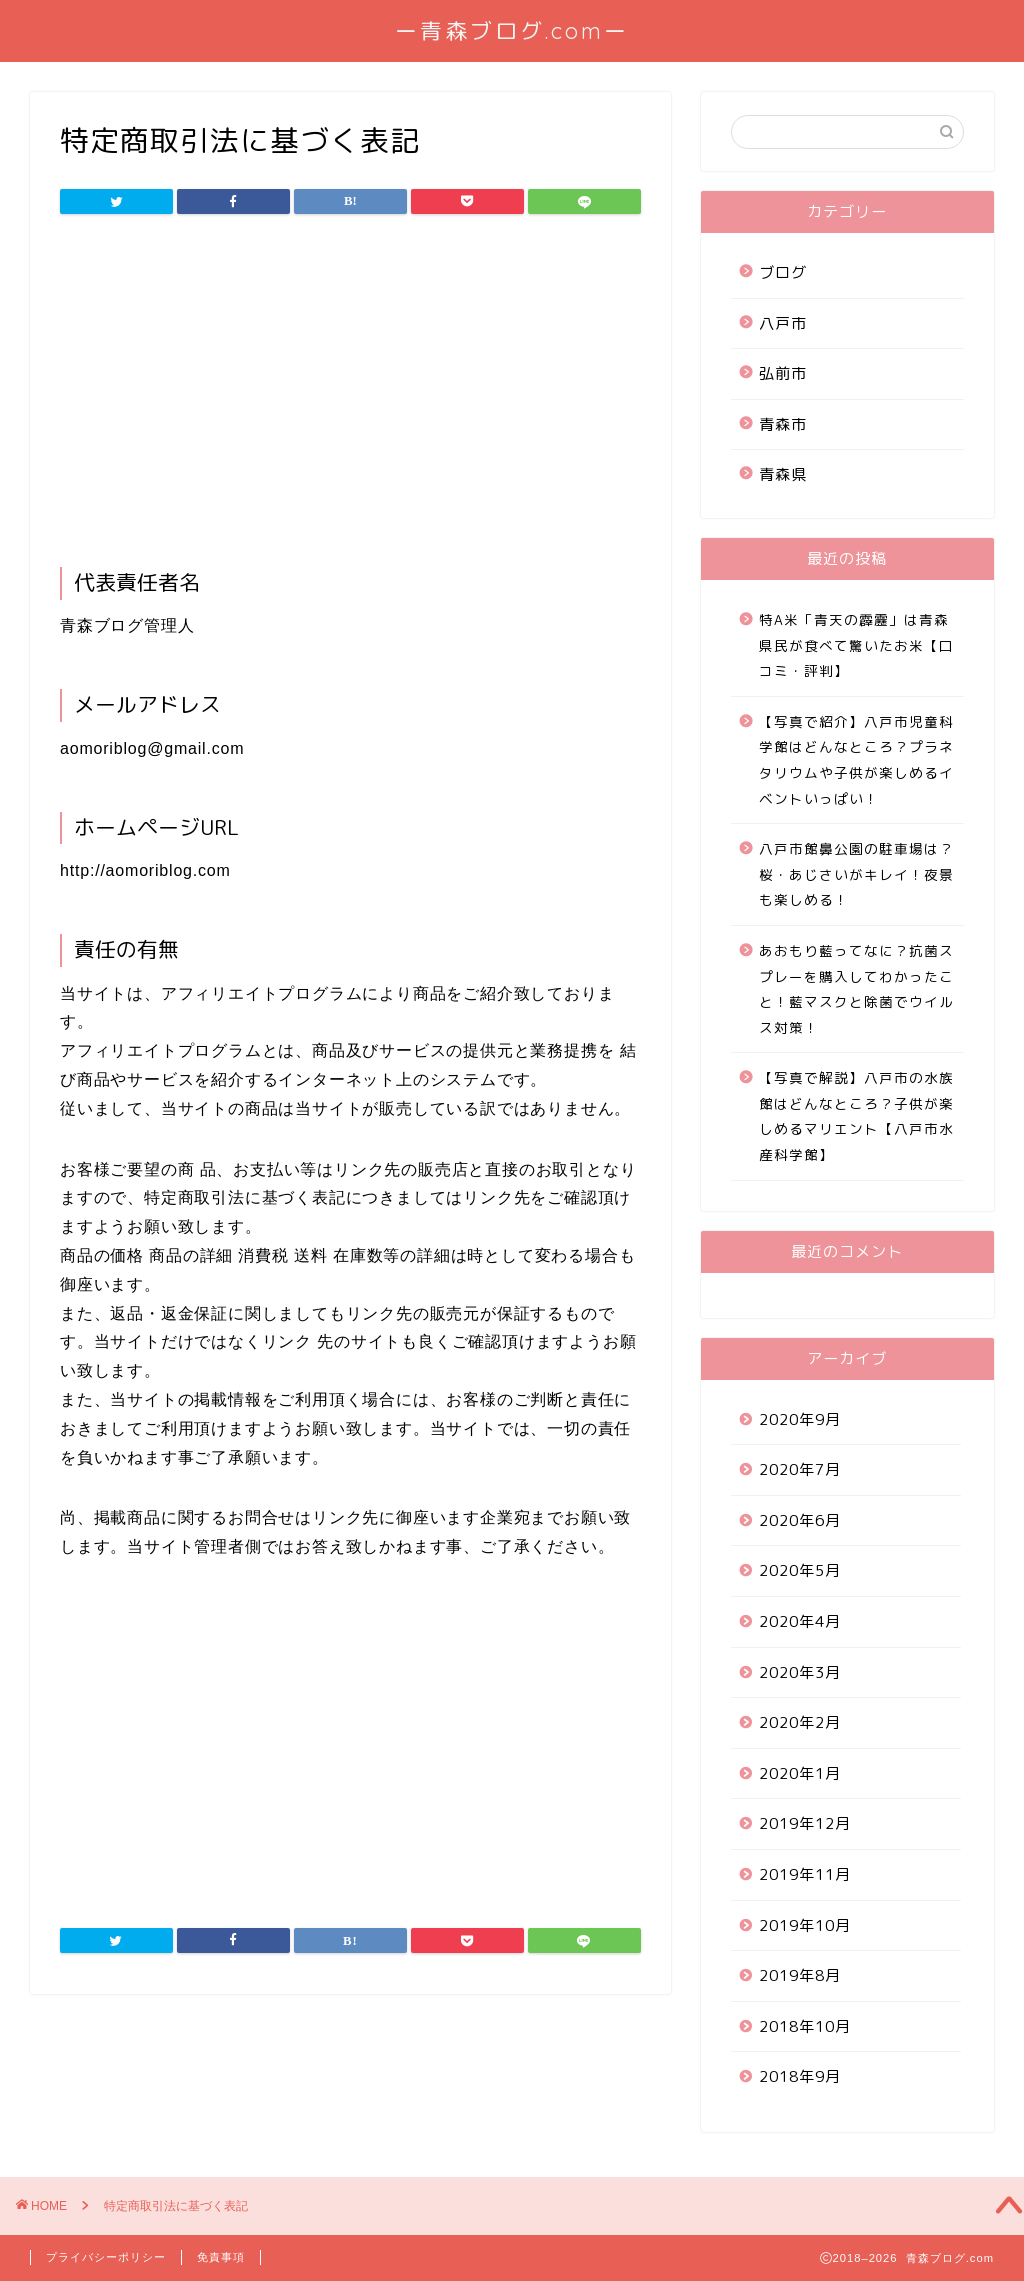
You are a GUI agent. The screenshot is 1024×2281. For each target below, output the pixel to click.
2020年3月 (800, 1672)
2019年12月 (805, 1823)
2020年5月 (800, 1570)
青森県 (783, 474)
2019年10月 (805, 1925)
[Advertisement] (350, 397)
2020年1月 (800, 1773)
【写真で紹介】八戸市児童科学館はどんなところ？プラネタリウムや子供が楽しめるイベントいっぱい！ (856, 760)
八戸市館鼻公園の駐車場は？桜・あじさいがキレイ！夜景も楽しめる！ (856, 874)
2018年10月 (805, 2026)
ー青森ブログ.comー (512, 30)
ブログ (783, 272)
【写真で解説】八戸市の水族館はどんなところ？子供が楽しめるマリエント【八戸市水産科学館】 (856, 1116)
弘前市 (783, 373)
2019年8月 (800, 1975)
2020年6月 (800, 1520)
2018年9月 (800, 2076)
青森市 (783, 424)
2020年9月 (800, 1419)
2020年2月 (800, 1722)
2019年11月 (805, 1874)
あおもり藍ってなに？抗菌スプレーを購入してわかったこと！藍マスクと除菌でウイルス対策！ (856, 989)
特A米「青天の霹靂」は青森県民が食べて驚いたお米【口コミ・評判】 (856, 645)
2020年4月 (800, 1621)
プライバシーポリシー (106, 2257)
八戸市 (783, 323)
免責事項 (221, 2257)
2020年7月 (800, 1469)
